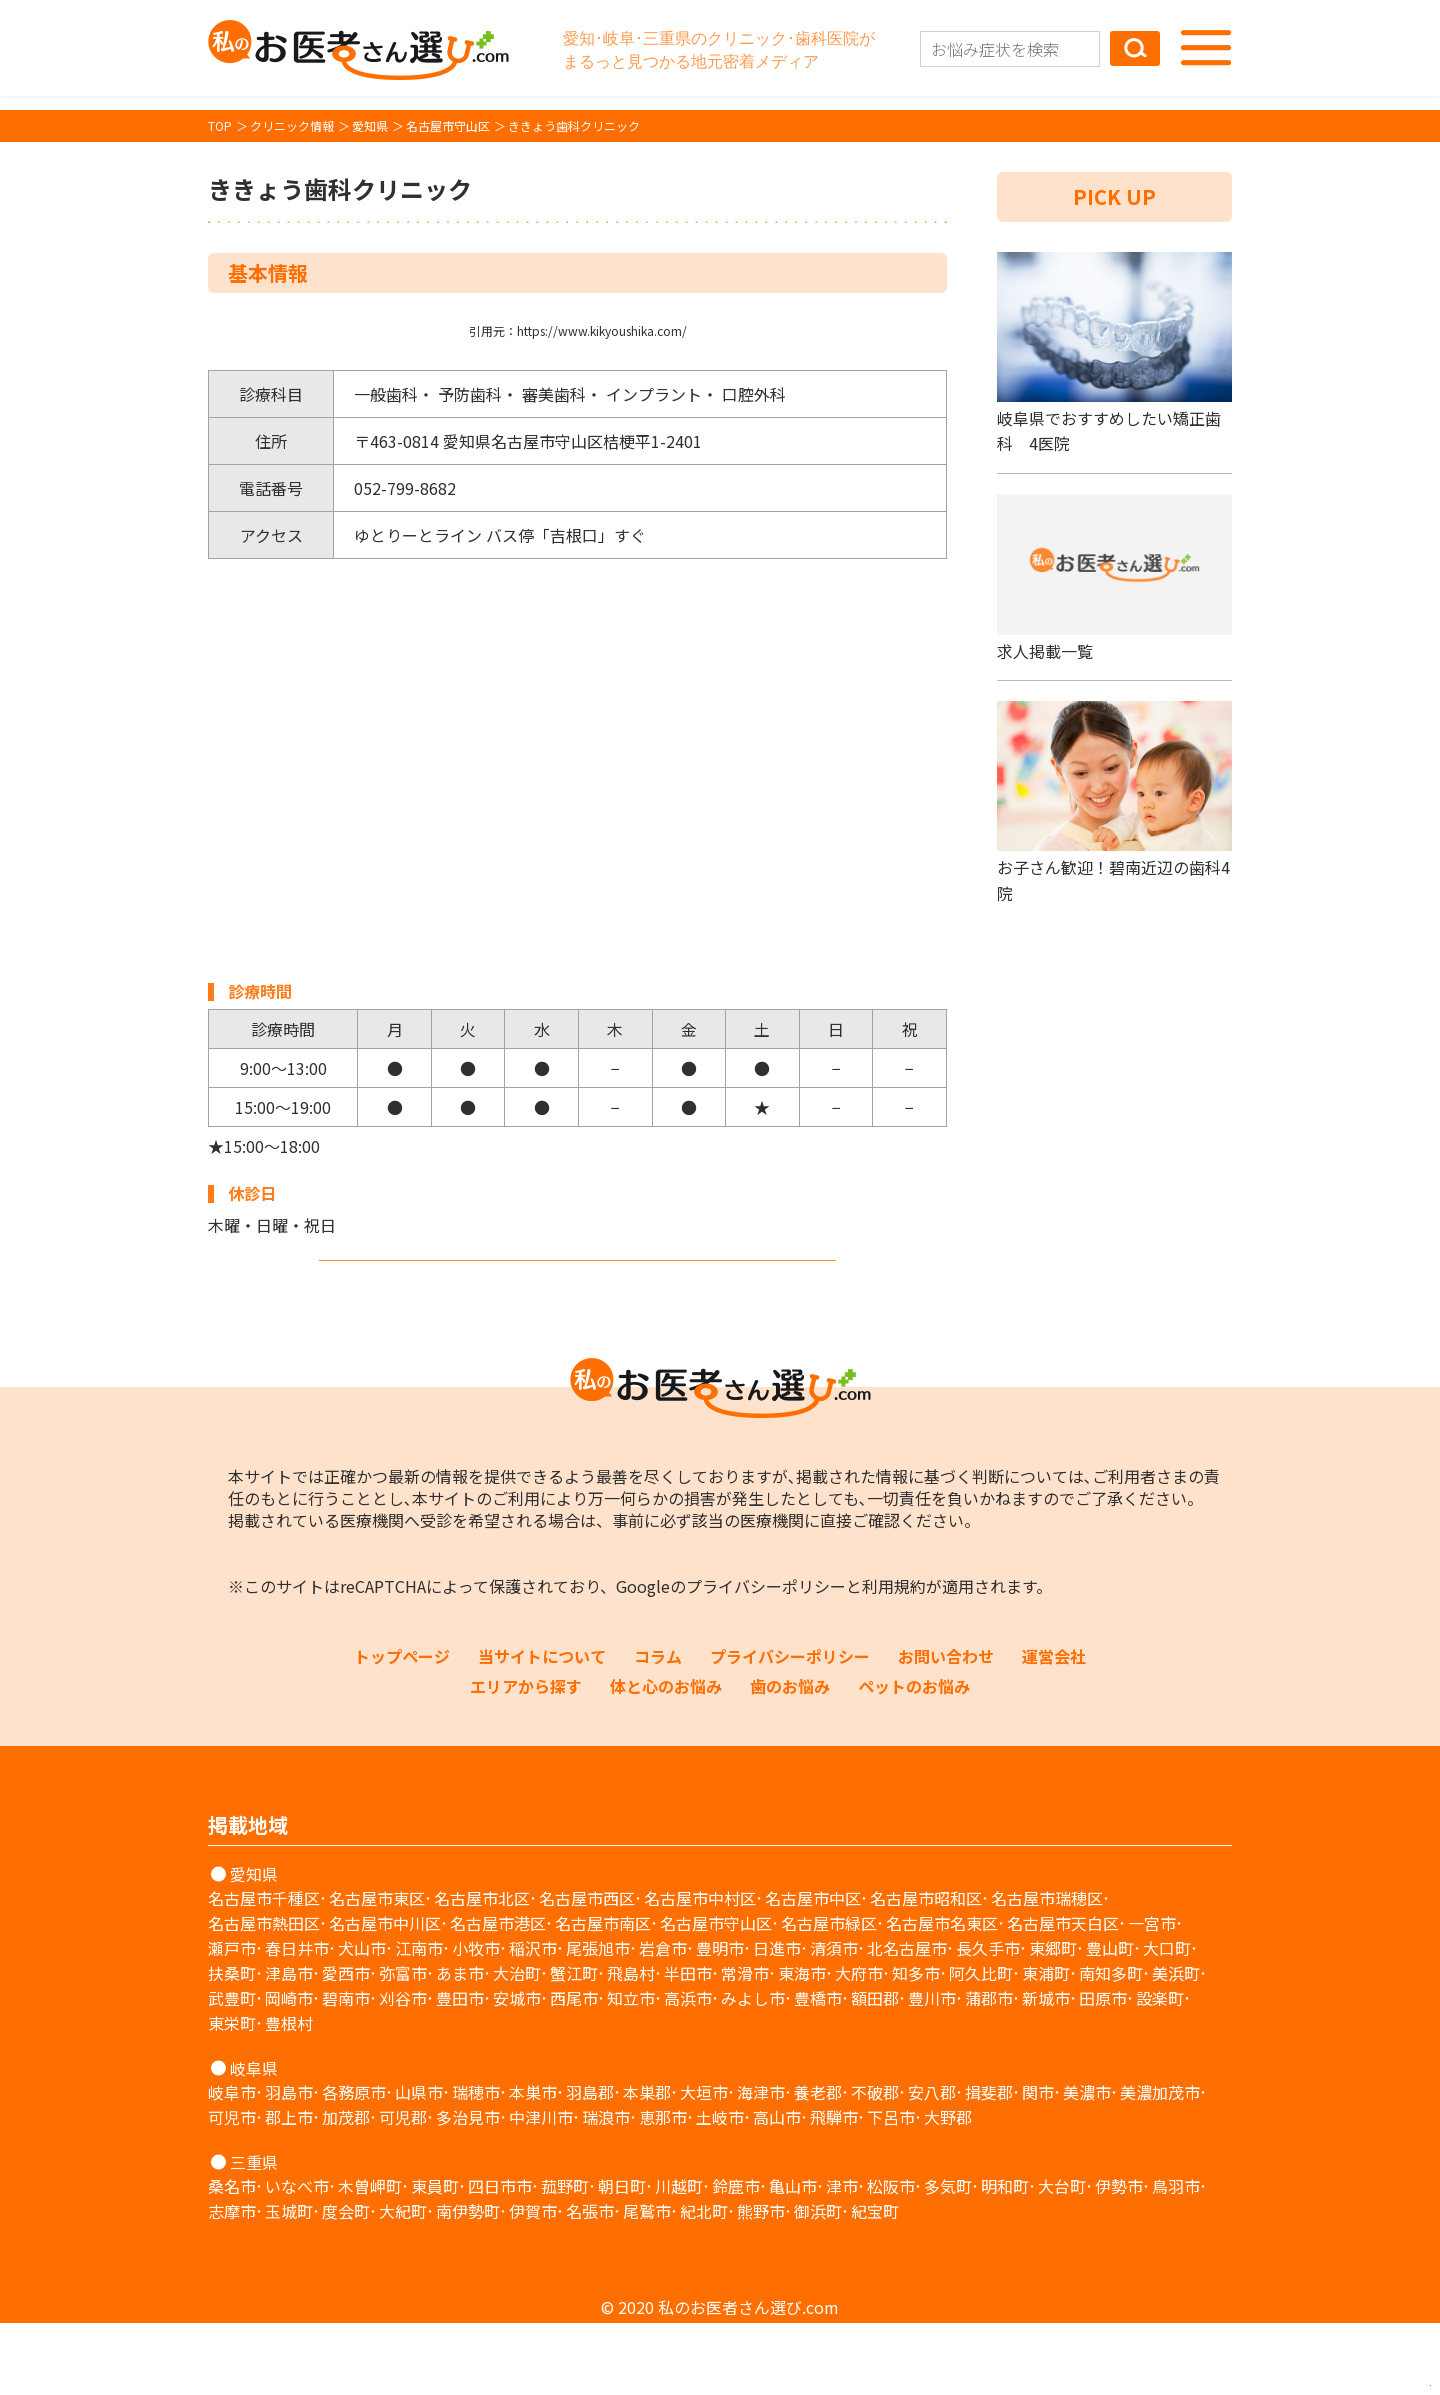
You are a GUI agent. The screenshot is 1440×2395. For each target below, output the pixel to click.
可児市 (232, 2189)
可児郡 (403, 2189)
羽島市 (289, 2164)
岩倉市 (663, 2020)
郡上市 (289, 2189)
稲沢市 (533, 2020)
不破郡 (875, 2164)
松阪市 (891, 2258)
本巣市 (533, 2164)
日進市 (777, 2020)
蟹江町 (574, 2045)
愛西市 (346, 2045)
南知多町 (1111, 2045)
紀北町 (704, 2283)
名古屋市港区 (498, 1995)
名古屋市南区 (603, 1995)
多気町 (948, 2258)
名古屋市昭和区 (926, 1970)
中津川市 (541, 2189)
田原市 (1103, 2070)
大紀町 (403, 2283)
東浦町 (1046, 2045)
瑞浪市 (606, 2189)
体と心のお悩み (666, 1758)
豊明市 (720, 2020)
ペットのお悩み (914, 1758)
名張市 (590, 2283)
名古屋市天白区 (1063, 1995)
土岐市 (720, 2189)
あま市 (460, 2045)
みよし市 (753, 2070)
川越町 (679, 2258)
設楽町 (1160, 2070)
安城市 (517, 2070)
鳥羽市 (1176, 2258)
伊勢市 (1119, 2258)
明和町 (1005, 2258)
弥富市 (403, 2045)
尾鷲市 (647, 2283)
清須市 (834, 2020)
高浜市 (688, 2070)
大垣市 (704, 2164)
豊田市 (460, 2070)
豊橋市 (818, 2070)
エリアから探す (526, 1758)
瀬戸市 (232, 2020)
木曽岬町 (370, 2258)
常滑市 (745, 2045)
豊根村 (289, 2095)
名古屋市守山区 (716, 1995)
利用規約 (894, 1658)
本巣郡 (647, 2164)
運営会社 (1054, 1728)
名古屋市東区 (377, 1970)
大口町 (1167, 2020)
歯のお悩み (790, 1758)
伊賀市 (533, 2283)
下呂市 (891, 2189)
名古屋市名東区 (942, 1995)
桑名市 (232, 2258)
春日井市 (297, 2020)
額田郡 (875, 2070)
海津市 (761, 2164)
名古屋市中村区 (700, 1970)
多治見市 (468, 2189)
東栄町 (232, 2095)
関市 (1038, 2164)
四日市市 (500, 2258)
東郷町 (1053, 2020)
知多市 (916, 2045)
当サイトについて (542, 1728)
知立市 (631, 2070)
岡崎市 (289, 2070)
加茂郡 (346, 2189)
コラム (658, 1728)
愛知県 (254, 1946)
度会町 (346, 2283)
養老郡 (818, 2164)
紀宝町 (875, 2283)
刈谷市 (403, 2070)
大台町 (1062, 2258)
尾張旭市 (598, 2020)
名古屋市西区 (587, 1970)
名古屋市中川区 (385, 1995)
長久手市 (988, 2020)
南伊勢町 (468, 2283)
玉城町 (289, 2283)
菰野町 (565, 2258)
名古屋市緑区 (829, 1995)
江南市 (419, 2020)
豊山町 (1110, 2020)
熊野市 (761, 2283)
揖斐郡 (989, 2164)
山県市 (419, 2164)
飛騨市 (834, 2189)
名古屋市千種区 (264, 1970)
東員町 (435, 2258)
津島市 (289, 2045)
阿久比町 (981, 2045)
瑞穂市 (476, 2164)
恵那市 (663, 2189)
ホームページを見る (578, 1294)
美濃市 (1087, 2164)
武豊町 (232, 2070)
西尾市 (574, 2070)
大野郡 (948, 2189)
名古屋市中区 (813, 1970)
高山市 (777, 2189)
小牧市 (476, 2020)
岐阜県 (254, 2140)
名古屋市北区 (482, 1970)
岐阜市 (232, 2164)
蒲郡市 (989, 2070)
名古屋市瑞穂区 (1047, 1970)
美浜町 (1176, 2045)
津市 (842, 2258)
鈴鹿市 (736, 2258)
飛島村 (631, 2045)
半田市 (688, 2045)
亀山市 (793, 2258)
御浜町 (818, 2283)
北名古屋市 (907, 2020)
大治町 (517, 2045)
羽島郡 (590, 2164)
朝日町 (622, 2258)
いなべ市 (297, 2258)
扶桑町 (232, 2045)
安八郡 (932, 2164)
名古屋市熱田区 (264, 1995)
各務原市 (354, 2164)
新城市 (1046, 2070)
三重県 (254, 2234)
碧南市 (346, 2070)
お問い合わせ (946, 1728)
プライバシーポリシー (766, 1658)
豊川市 (932, 2070)
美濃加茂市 (1160, 2164)
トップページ (402, 1728)
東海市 (802, 2045)
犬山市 (362, 2020)
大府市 (859, 2045)
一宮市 (1152, 1995)
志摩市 (232, 2283)
